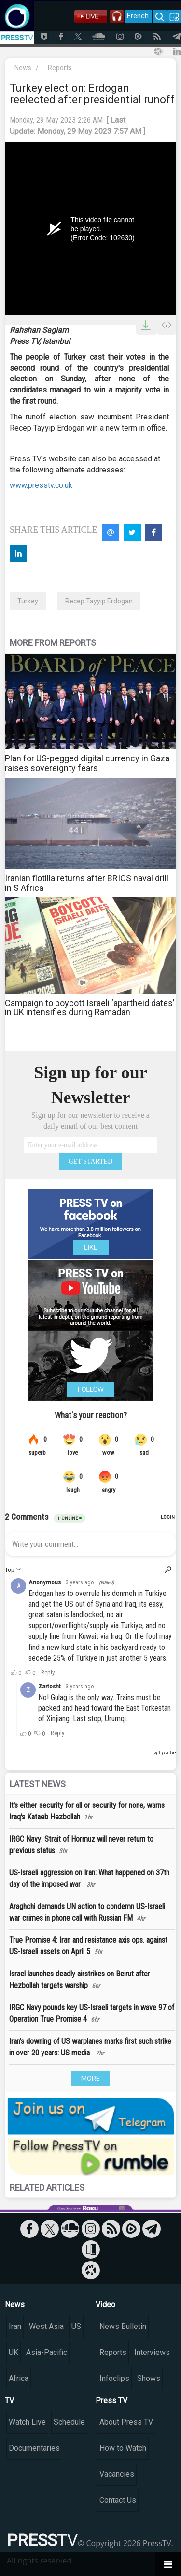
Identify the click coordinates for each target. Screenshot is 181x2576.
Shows (148, 2378)
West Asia (46, 2326)
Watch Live (27, 2422)
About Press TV (126, 2422)
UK (13, 2352)
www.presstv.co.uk (41, 485)
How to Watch (122, 2448)
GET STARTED (91, 1161)
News (22, 68)
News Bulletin (122, 2326)
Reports (60, 68)
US (76, 2326)
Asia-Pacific (46, 2352)
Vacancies (116, 2474)
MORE (90, 2078)
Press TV (111, 2400)
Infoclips (114, 2378)
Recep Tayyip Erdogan (99, 601)
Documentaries (34, 2448)
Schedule (69, 2422)
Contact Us (117, 2500)
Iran (15, 2326)
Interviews (152, 2352)
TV (9, 2400)
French (138, 16)
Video (105, 2304)
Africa (18, 2378)
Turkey (27, 601)
